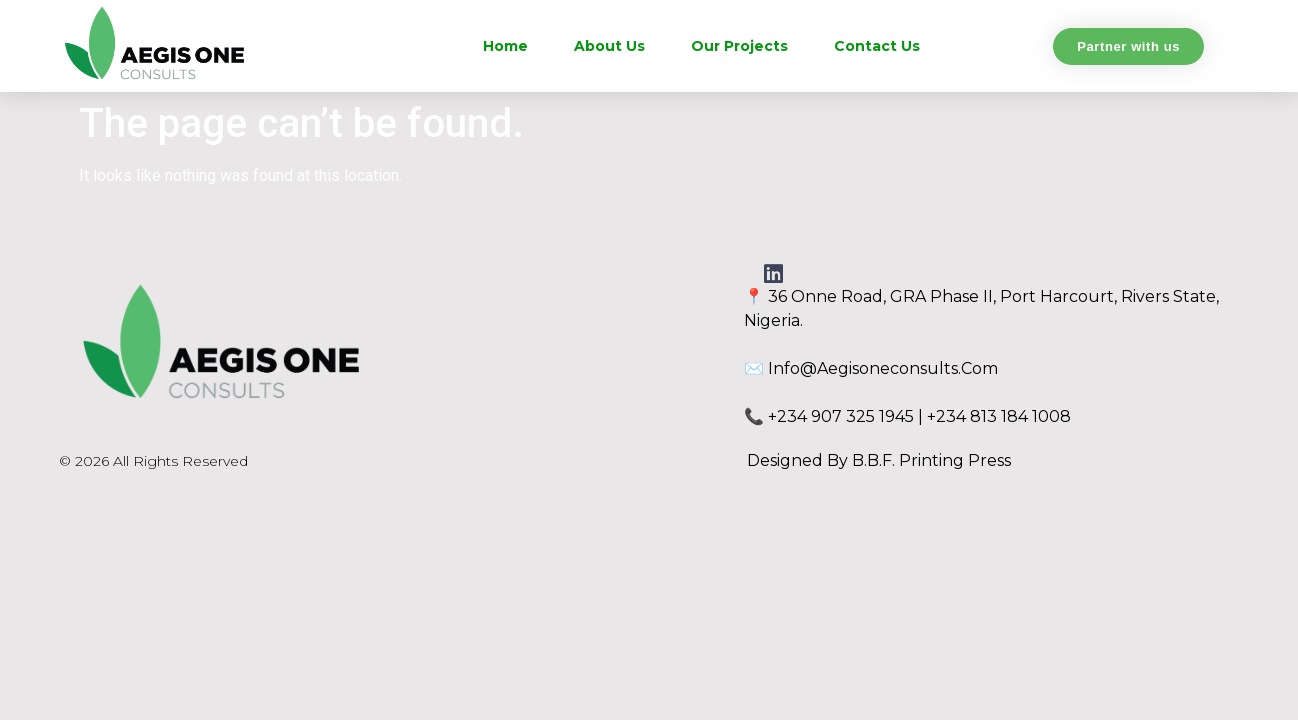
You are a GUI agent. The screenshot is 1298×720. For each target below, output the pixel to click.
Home (505, 46)
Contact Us (877, 46)
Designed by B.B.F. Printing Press (879, 460)
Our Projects (739, 46)
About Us (609, 46)
